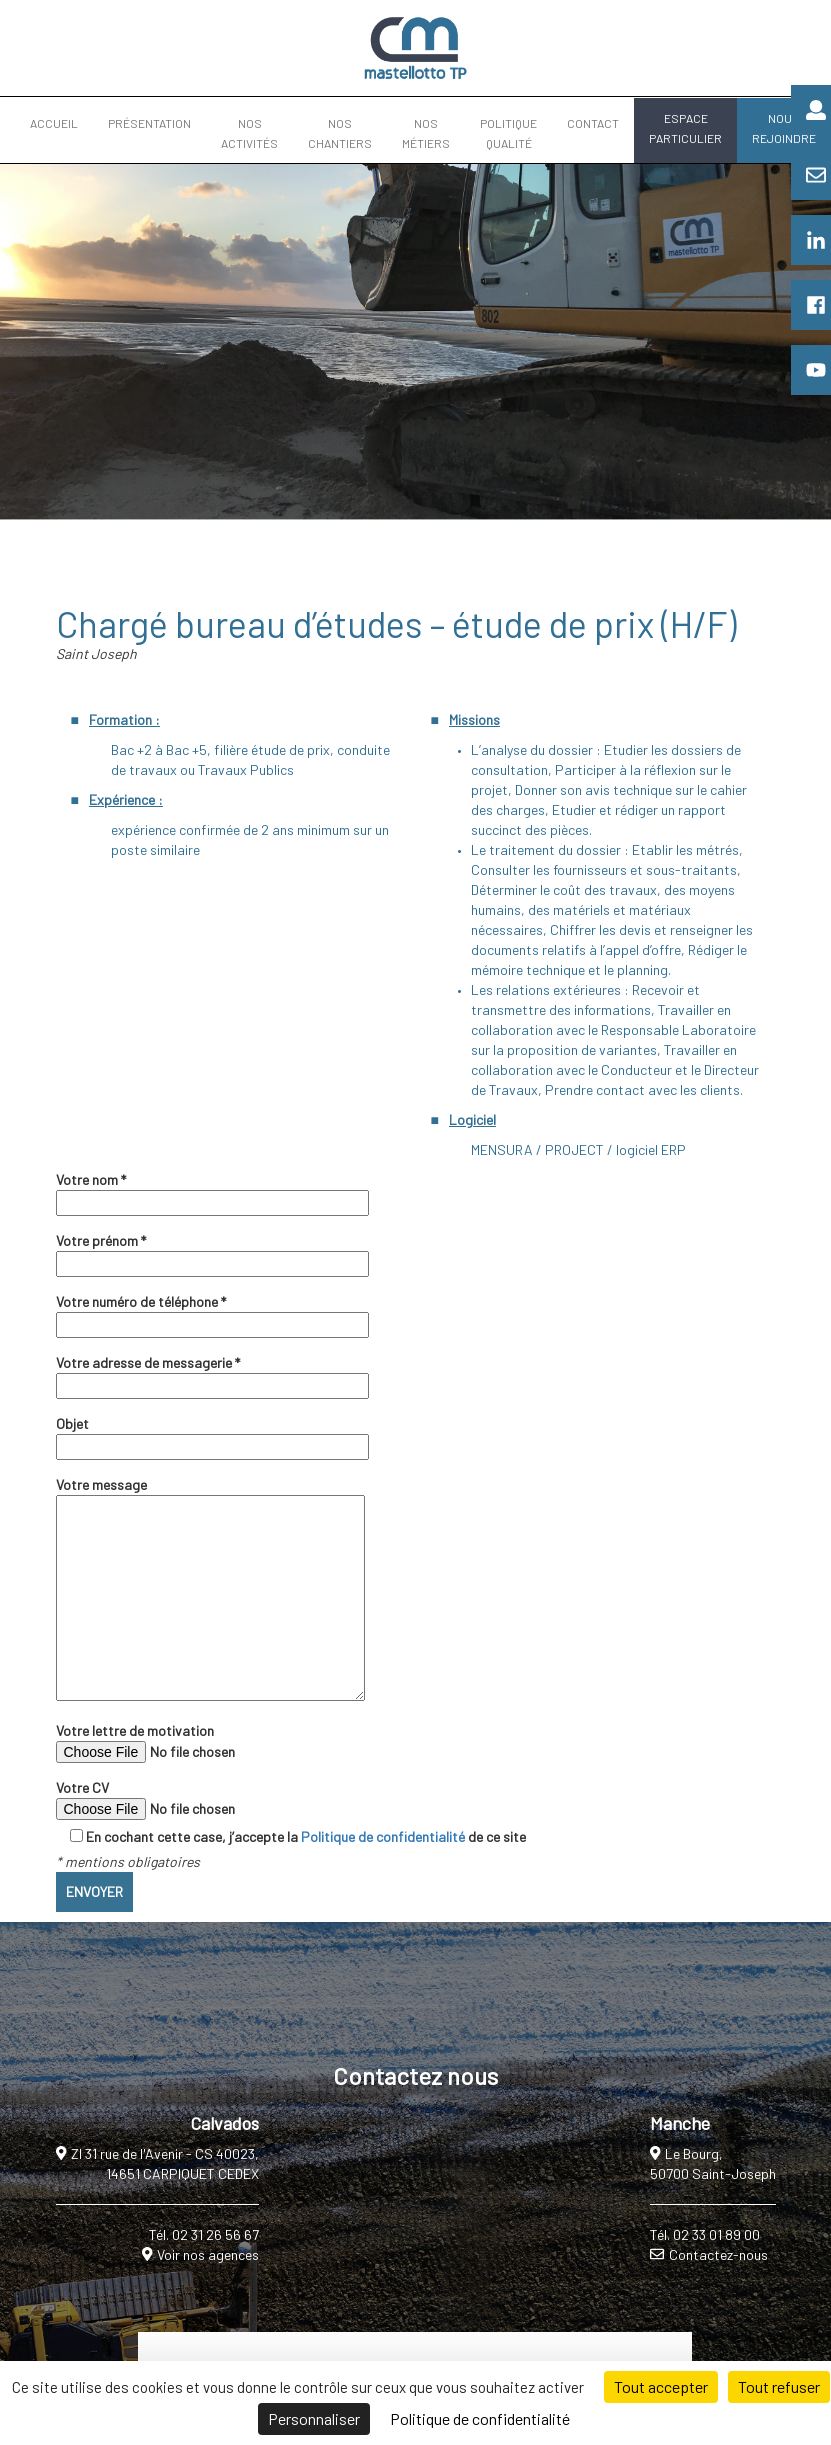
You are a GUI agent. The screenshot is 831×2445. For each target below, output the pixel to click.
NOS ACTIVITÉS (249, 133)
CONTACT (593, 123)
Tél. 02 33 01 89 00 (705, 2234)
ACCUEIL (54, 123)
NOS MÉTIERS (426, 133)
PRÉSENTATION (149, 123)
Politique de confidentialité (383, 1836)
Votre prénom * (212, 1252)
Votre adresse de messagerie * (212, 1374)
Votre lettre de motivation (192, 1742)
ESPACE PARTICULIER (685, 128)
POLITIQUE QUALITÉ (508, 133)
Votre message (210, 1590)
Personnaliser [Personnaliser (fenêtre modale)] (314, 2418)
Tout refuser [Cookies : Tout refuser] (779, 2386)
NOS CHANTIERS (340, 133)
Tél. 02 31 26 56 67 (204, 2234)
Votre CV (192, 1799)
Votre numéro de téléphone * (212, 1313)
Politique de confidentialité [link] (480, 2418)
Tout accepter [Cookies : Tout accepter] (661, 2386)
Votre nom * (212, 1191)
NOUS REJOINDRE (784, 128)
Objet (212, 1435)
